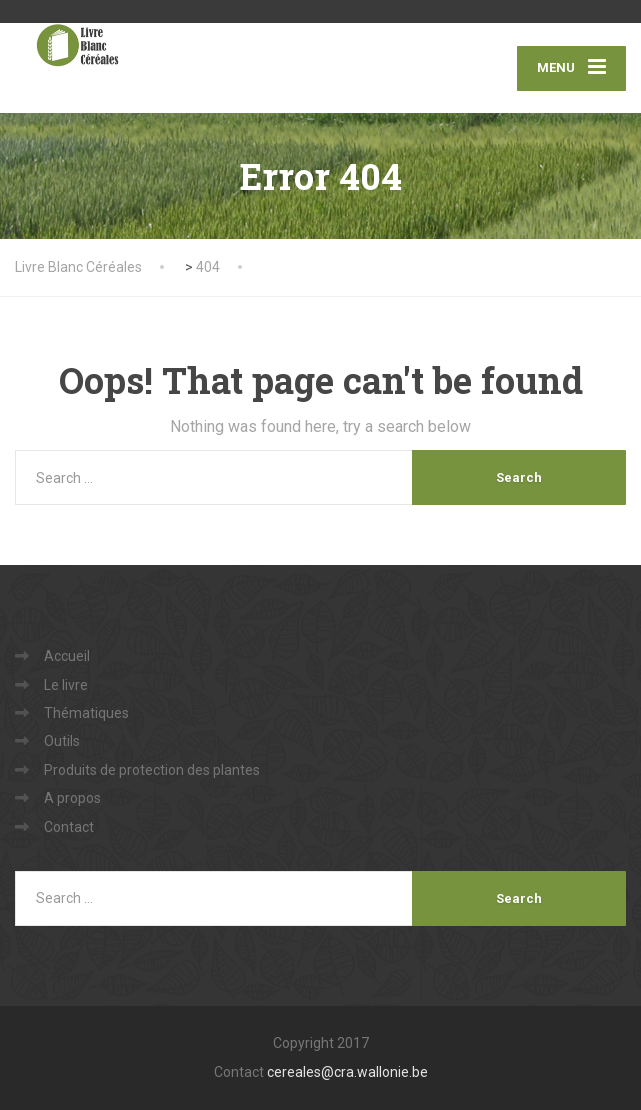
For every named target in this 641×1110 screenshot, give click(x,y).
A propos (72, 798)
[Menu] (571, 68)
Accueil (67, 656)
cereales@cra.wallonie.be (347, 1072)
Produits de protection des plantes (152, 770)
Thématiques (86, 713)
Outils (62, 741)
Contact (69, 827)
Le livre (66, 685)
